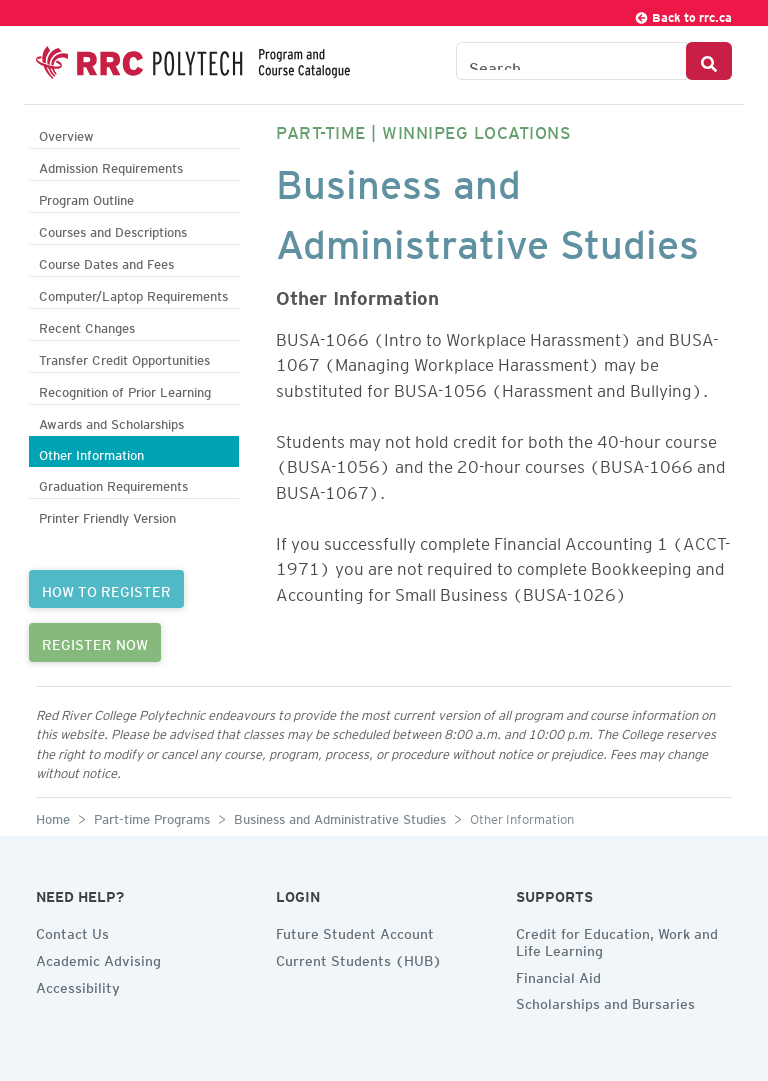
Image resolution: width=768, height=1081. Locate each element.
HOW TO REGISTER (106, 589)
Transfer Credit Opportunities (124, 357)
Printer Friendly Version (107, 515)
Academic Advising (98, 958)
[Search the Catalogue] (571, 61)
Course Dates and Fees (106, 261)
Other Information (91, 452)
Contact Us (72, 931)
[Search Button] (709, 61)
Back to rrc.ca (683, 14)
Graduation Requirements (113, 483)
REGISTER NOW (95, 642)
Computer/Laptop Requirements (133, 293)
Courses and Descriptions (113, 229)
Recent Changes (87, 325)
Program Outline (86, 197)
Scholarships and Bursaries (605, 1001)
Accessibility (78, 985)
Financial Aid (558, 975)
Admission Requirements (111, 165)
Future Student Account (355, 931)
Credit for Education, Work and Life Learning (617, 939)
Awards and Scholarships (111, 421)
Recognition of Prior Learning (125, 389)
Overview (66, 133)
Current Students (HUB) (359, 958)
